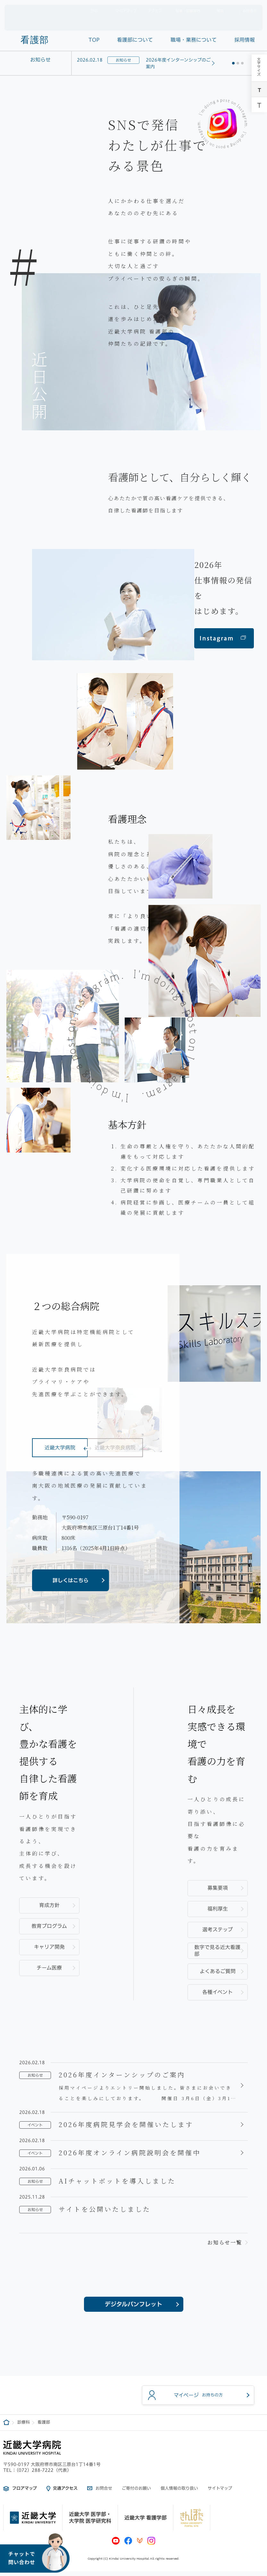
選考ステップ (217, 1929)
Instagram (222, 638)
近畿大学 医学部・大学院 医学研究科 (90, 2522)
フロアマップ (121, 9)
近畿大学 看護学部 (145, 2522)
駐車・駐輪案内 (184, 9)
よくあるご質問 (218, 1971)
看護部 (35, 40)
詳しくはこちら (70, 1580)
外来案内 (142, 22)
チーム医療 (49, 1967)
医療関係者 (216, 22)
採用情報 (245, 22)
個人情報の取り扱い (179, 2493)
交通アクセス (65, 2493)
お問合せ (244, 9)
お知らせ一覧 (224, 2242)
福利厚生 (217, 1908)
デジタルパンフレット (133, 2306)
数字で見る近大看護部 (217, 1950)
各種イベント (217, 1992)
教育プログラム (49, 1926)
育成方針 (49, 1905)
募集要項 (217, 1887)
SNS (90, 9)
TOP (93, 39)
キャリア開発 (49, 1946)
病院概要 (117, 22)
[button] (233, 63)
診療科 (191, 22)
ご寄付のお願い (136, 2493)
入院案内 (168, 22)
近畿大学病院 (60, 1454)
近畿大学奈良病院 (115, 1454)
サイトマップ (220, 2493)
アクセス (152, 9)
